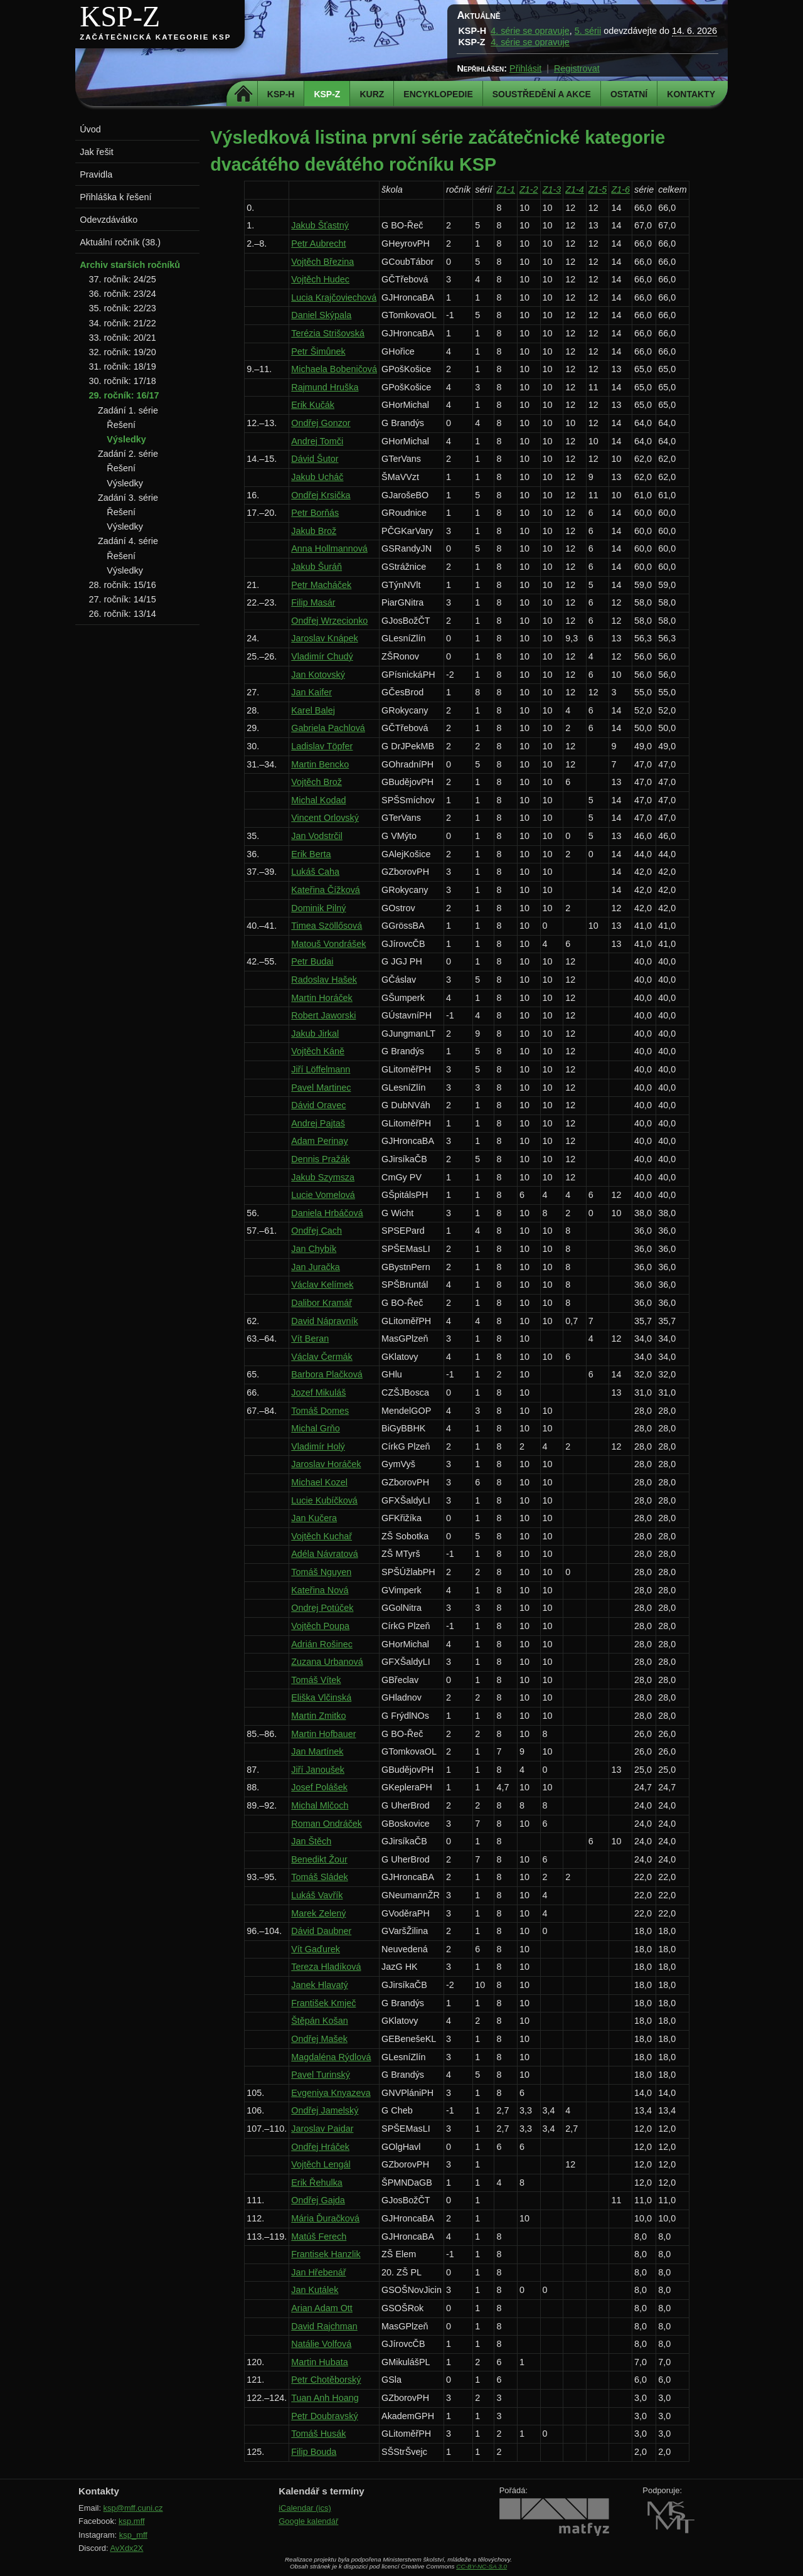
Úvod (90, 129)
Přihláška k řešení (115, 197)
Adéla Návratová (324, 1554)
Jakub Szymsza (322, 1177)
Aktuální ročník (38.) (120, 242)
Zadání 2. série (128, 454)
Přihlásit (525, 68)
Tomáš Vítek (316, 1680)
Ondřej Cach (316, 1231)
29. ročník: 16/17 (124, 395)
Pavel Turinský (320, 2075)
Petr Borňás (315, 513)
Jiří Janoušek (317, 1770)
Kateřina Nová (319, 1590)
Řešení (121, 425)
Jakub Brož (313, 531)
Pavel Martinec (321, 1087)
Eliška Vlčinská (321, 1697)
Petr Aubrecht (318, 243)
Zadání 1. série (128, 410)
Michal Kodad (318, 800)
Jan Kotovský (318, 675)
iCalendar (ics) (305, 2508)
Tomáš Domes (320, 1411)
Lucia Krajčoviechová (333, 297)
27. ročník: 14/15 (122, 599)
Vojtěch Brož (316, 782)
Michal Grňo (315, 1428)
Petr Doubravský (324, 2416)
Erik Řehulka (317, 2183)
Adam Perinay (319, 1141)
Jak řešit (97, 152)
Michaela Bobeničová (334, 369)
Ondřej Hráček (320, 2147)
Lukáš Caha (315, 872)
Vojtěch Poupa (320, 1626)
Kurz (371, 94)
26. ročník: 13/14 (122, 614)
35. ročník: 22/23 (122, 308)
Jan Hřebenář (318, 2272)
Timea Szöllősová (326, 926)
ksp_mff (133, 2535)
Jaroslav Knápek (324, 638)
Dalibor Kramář (321, 1303)
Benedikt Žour (319, 1859)
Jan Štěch (311, 1841)
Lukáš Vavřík (317, 1895)
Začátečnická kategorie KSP (155, 37)
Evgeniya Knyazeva (330, 2093)
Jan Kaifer (311, 692)
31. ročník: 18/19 (122, 366)
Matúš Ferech (318, 2236)
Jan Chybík (313, 1249)
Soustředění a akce (541, 94)
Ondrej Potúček (322, 1608)
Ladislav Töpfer (322, 746)
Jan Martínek (317, 1751)
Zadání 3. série (128, 498)
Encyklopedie (437, 94)
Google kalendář (308, 2521)
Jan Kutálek (314, 2290)
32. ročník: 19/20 (122, 352)
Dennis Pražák (320, 1159)
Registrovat (577, 68)
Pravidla (96, 174)
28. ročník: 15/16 (122, 585)
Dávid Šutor (314, 459)
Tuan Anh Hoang (324, 2398)
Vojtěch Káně (317, 1051)
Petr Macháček (321, 585)
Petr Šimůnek (318, 351)
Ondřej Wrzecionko (329, 621)
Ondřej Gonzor (320, 423)
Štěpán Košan (319, 2021)
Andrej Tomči (317, 441)
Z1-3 (552, 189)
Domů (243, 94)
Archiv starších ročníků (130, 265)
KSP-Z (120, 17)
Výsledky (126, 439)
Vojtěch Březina (322, 262)
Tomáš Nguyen (321, 1572)
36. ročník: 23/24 (122, 294)
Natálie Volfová (321, 2344)
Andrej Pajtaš (318, 1123)
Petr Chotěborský (326, 2380)
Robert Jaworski (323, 1015)
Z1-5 (597, 189)
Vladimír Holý (318, 1446)
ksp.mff (132, 2521)
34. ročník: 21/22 (122, 323)
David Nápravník (324, 1321)
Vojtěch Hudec (320, 279)
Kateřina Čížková (325, 890)
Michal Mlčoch (319, 1805)
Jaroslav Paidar (322, 2129)
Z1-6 (620, 189)
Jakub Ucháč (317, 477)
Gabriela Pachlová (328, 728)
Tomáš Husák (318, 2434)
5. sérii (588, 31)
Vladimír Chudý (322, 656)
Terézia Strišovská (327, 333)
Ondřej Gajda (318, 2200)
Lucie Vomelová (323, 1195)
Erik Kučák (312, 405)
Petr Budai (312, 961)
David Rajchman (324, 2326)
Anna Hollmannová (329, 548)
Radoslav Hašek (324, 980)
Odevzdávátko (108, 220)
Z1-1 (505, 189)
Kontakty (691, 94)
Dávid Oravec (318, 1105)
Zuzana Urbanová (327, 1662)
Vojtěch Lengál (320, 2164)
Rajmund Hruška (324, 387)
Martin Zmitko (318, 1716)
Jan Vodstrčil (317, 836)
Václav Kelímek (322, 1285)
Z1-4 (574, 189)
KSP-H (281, 94)
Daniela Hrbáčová (327, 1213)
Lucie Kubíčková (324, 1500)
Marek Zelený (318, 1913)
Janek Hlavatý (319, 1985)
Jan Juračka (315, 1267)
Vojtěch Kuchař (321, 1536)
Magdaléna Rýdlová (331, 2057)
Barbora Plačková (327, 1374)
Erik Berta (311, 854)
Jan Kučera (314, 1518)
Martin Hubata (319, 2362)
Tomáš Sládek (319, 1877)
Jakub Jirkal (315, 1034)
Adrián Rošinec (322, 1644)
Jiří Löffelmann (320, 1069)
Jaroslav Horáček (326, 1464)
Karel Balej (313, 710)
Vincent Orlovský (325, 818)
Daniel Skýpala (321, 315)
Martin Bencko (320, 764)
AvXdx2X (126, 2548)
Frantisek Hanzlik (325, 2254)
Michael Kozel (319, 1482)
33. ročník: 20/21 (122, 338)
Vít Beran (310, 1338)
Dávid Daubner (321, 1931)
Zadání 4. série (128, 541)
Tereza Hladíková (326, 1967)
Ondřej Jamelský (324, 2110)
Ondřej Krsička (320, 495)
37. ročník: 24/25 (122, 279)
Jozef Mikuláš (318, 1392)
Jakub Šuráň (316, 567)
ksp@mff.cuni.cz (133, 2508)
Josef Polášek (319, 1787)
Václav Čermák (322, 1357)
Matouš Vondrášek (328, 944)
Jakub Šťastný (320, 225)
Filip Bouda (313, 2452)
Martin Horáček (322, 998)
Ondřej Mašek (319, 2039)
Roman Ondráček (326, 1824)
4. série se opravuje (530, 31)
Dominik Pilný (318, 908)
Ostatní (628, 94)
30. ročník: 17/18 (122, 381)
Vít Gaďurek (315, 1949)
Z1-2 (528, 189)
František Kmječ (323, 2003)
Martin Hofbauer (323, 1734)
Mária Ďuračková (325, 2218)
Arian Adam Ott (322, 2308)
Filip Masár (313, 602)
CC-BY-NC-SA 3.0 (481, 2566)
